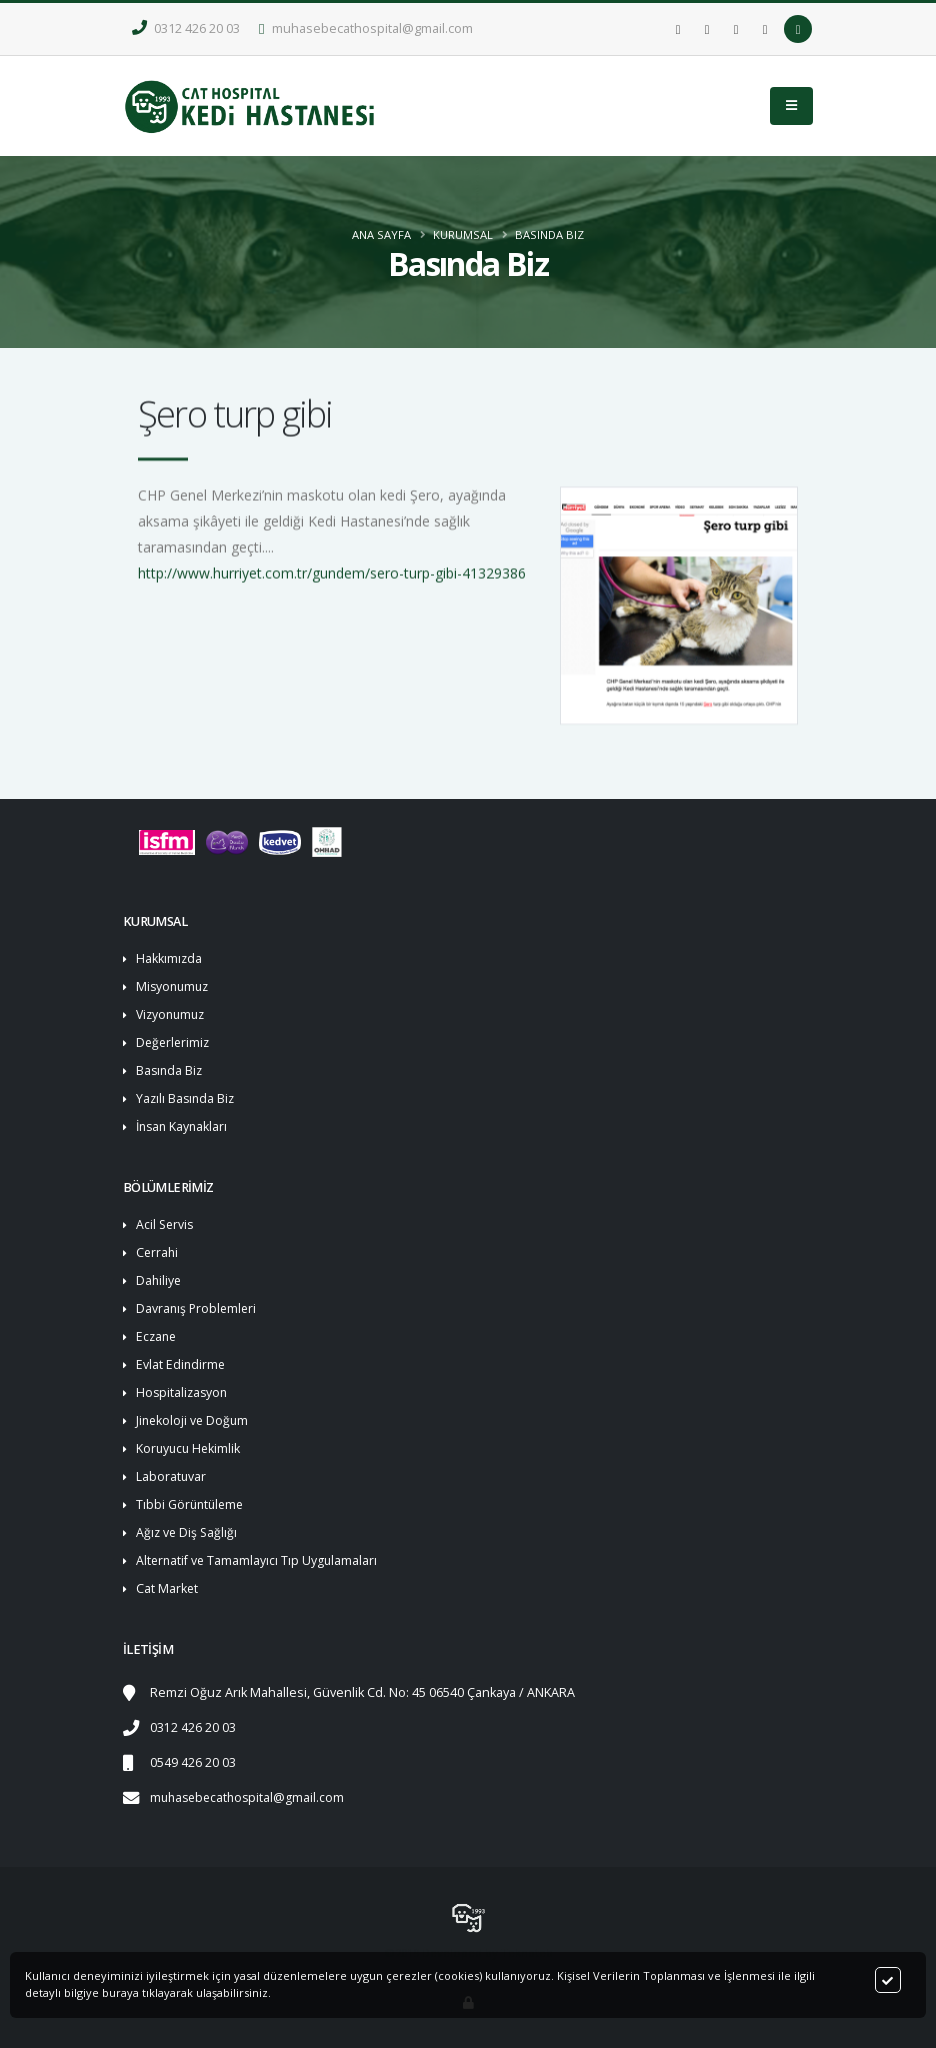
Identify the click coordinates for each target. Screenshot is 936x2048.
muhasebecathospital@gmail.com (366, 28)
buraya (120, 1992)
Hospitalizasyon (183, 1392)
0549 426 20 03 (193, 1762)
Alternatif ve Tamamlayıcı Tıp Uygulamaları (258, 1560)
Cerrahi (158, 1252)
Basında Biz (549, 234)
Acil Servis (166, 1224)
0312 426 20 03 (186, 28)
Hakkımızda (169, 958)
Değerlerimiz (174, 1042)
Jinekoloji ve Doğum (194, 1420)
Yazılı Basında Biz (187, 1098)
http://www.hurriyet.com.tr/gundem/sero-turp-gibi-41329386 (332, 580)
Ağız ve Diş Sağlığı (188, 1532)
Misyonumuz (174, 986)
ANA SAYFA (381, 234)
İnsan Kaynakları (184, 1126)
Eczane (157, 1336)
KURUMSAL (463, 234)
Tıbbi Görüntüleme (192, 1504)
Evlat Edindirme (181, 1364)
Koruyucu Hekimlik (190, 1448)
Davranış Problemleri (198, 1308)
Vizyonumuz (173, 1014)
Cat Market (167, 1588)
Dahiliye (159, 1280)
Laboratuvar (171, 1476)
